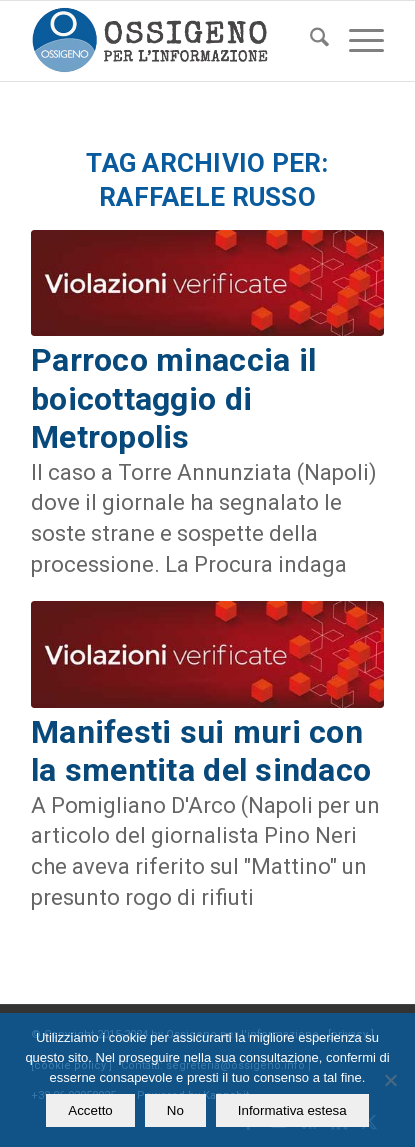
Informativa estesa (292, 1110)
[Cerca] (309, 41)
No (175, 1110)
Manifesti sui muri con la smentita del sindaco (201, 751)
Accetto (90, 1110)
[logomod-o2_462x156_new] (172, 41)
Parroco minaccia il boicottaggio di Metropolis (173, 398)
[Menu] (356, 41)
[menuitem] (309, 41)
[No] (390, 1080)
